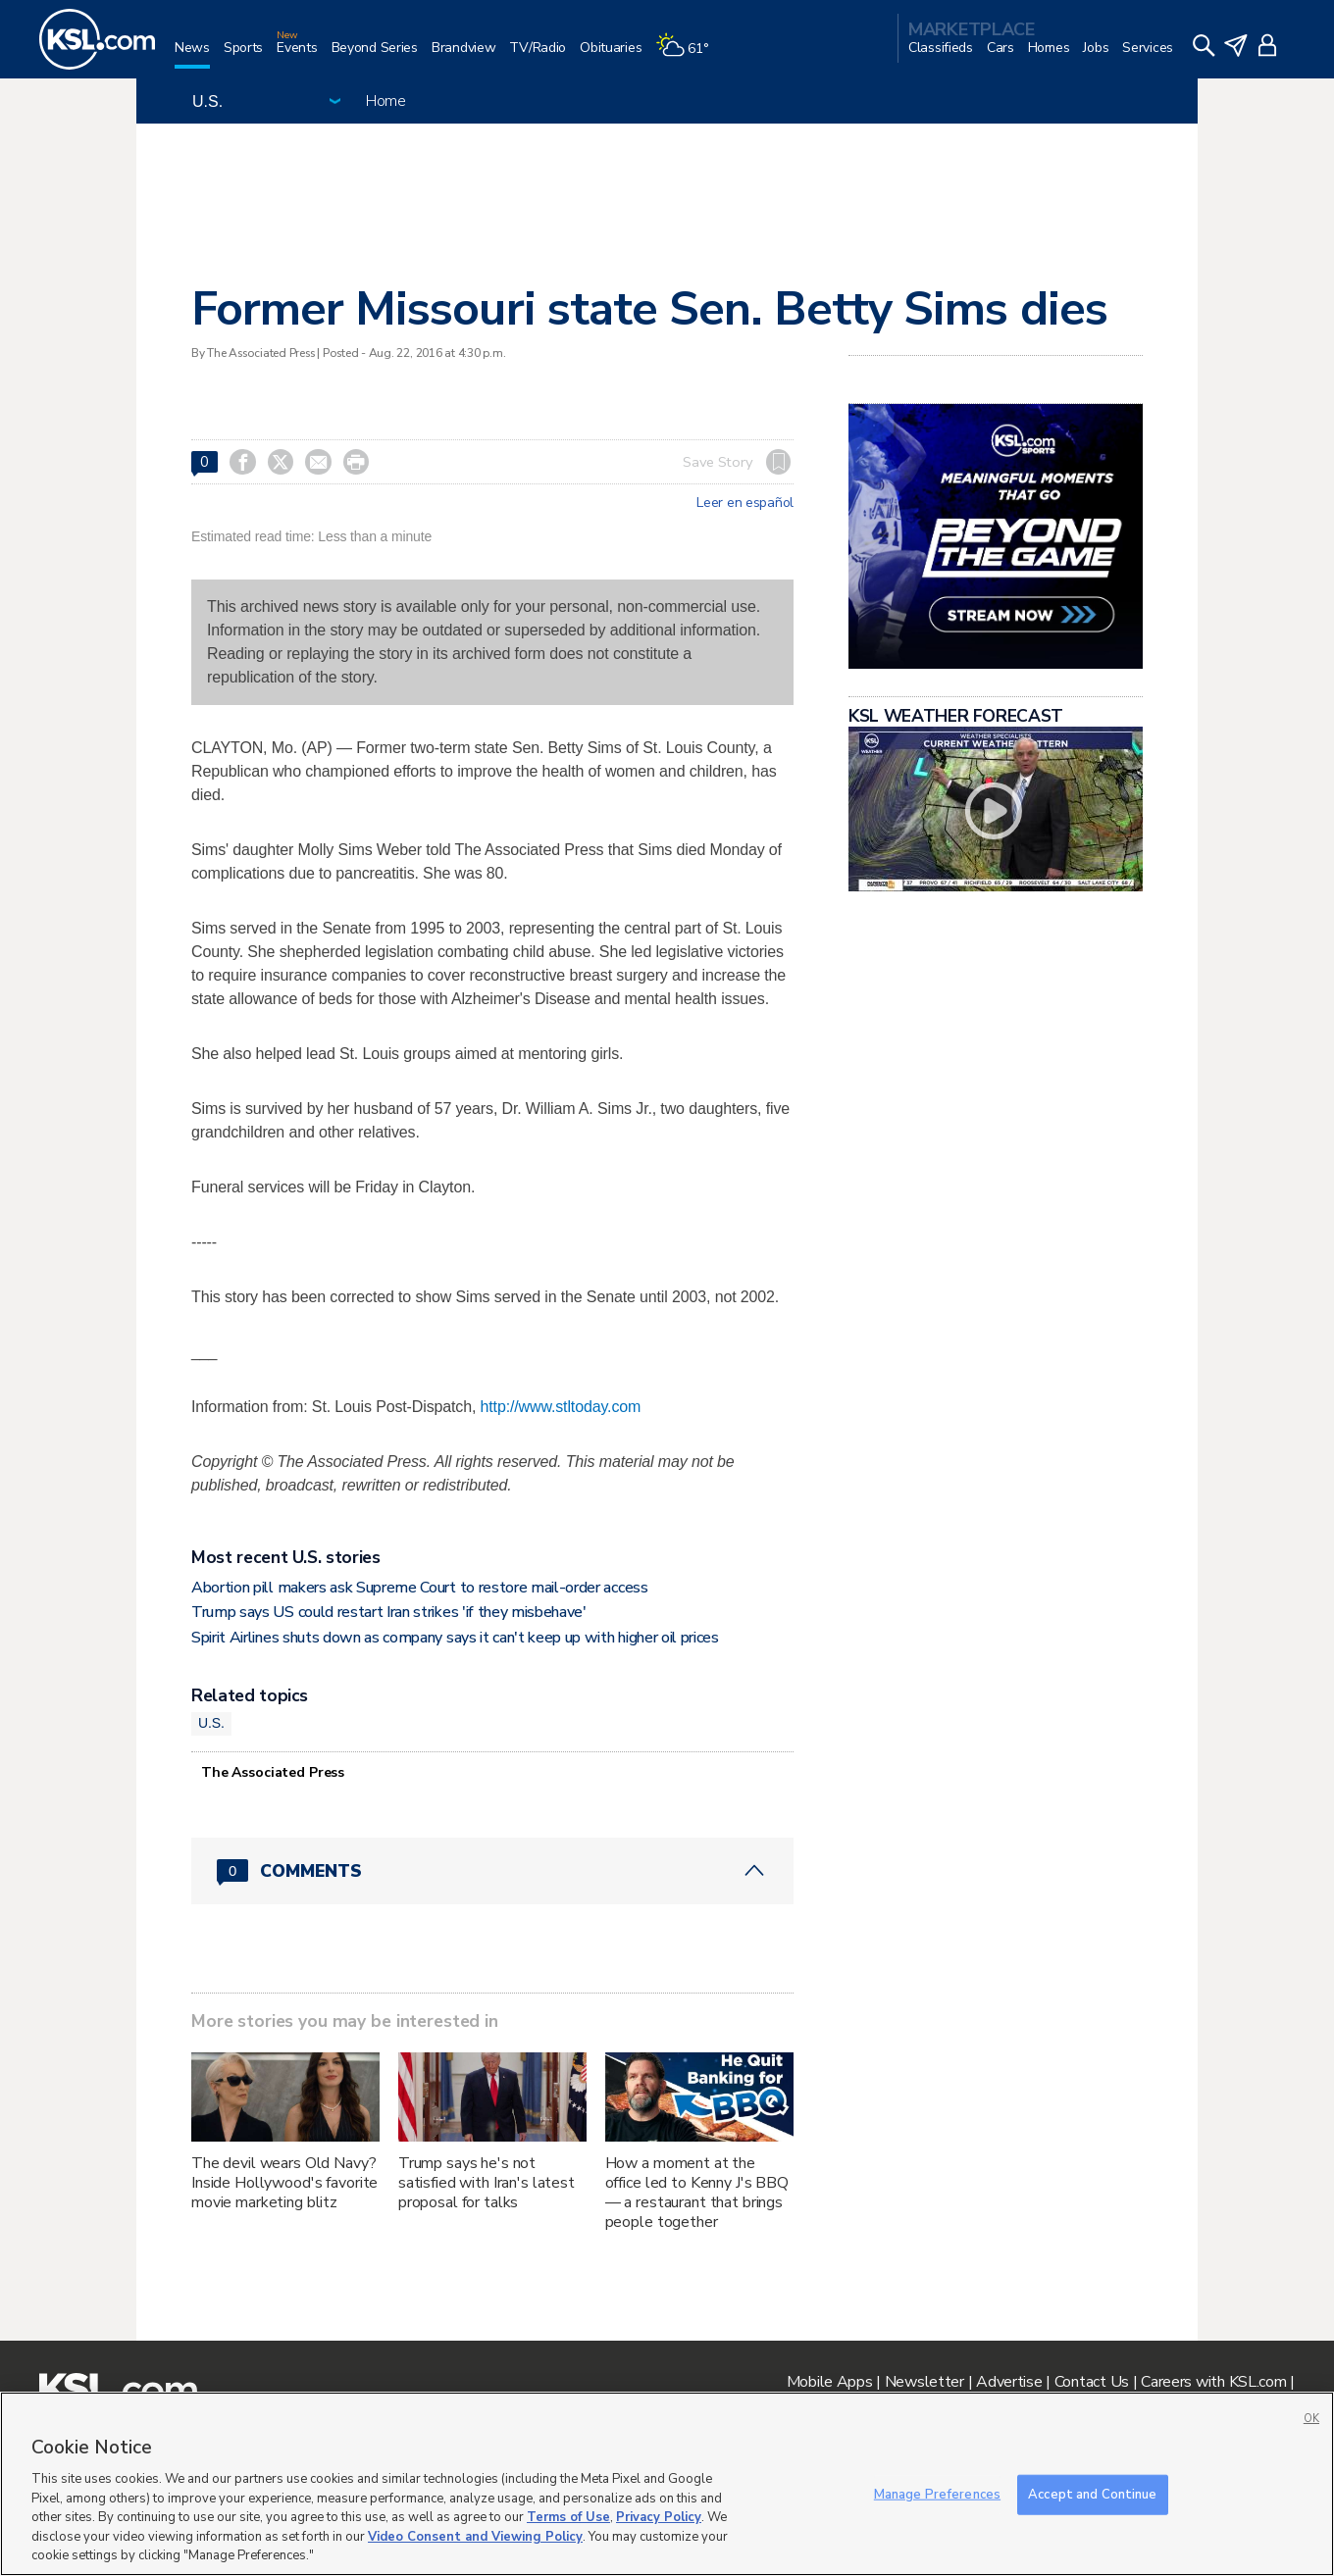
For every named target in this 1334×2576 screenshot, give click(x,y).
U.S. (211, 1723)
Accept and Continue (1092, 2493)
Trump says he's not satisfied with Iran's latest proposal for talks (486, 2182)
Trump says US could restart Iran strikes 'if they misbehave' (389, 1612)
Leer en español (745, 503)
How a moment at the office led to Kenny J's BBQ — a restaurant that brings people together (697, 2192)
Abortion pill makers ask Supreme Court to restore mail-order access (419, 1587)
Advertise (1009, 2382)
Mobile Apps (830, 2382)
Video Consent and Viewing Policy (475, 2537)
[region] (667, 2484)
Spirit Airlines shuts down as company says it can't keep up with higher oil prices (455, 1637)
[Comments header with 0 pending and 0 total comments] (492, 1871)
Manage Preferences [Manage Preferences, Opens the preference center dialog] (937, 2493)
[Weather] (688, 55)
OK (1311, 2418)
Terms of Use (568, 2517)
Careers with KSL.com (1213, 2382)
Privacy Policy (658, 2517)
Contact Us (1091, 2382)
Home (386, 101)
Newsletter (924, 2382)
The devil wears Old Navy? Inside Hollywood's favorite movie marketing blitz (284, 2182)
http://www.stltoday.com (561, 1406)
